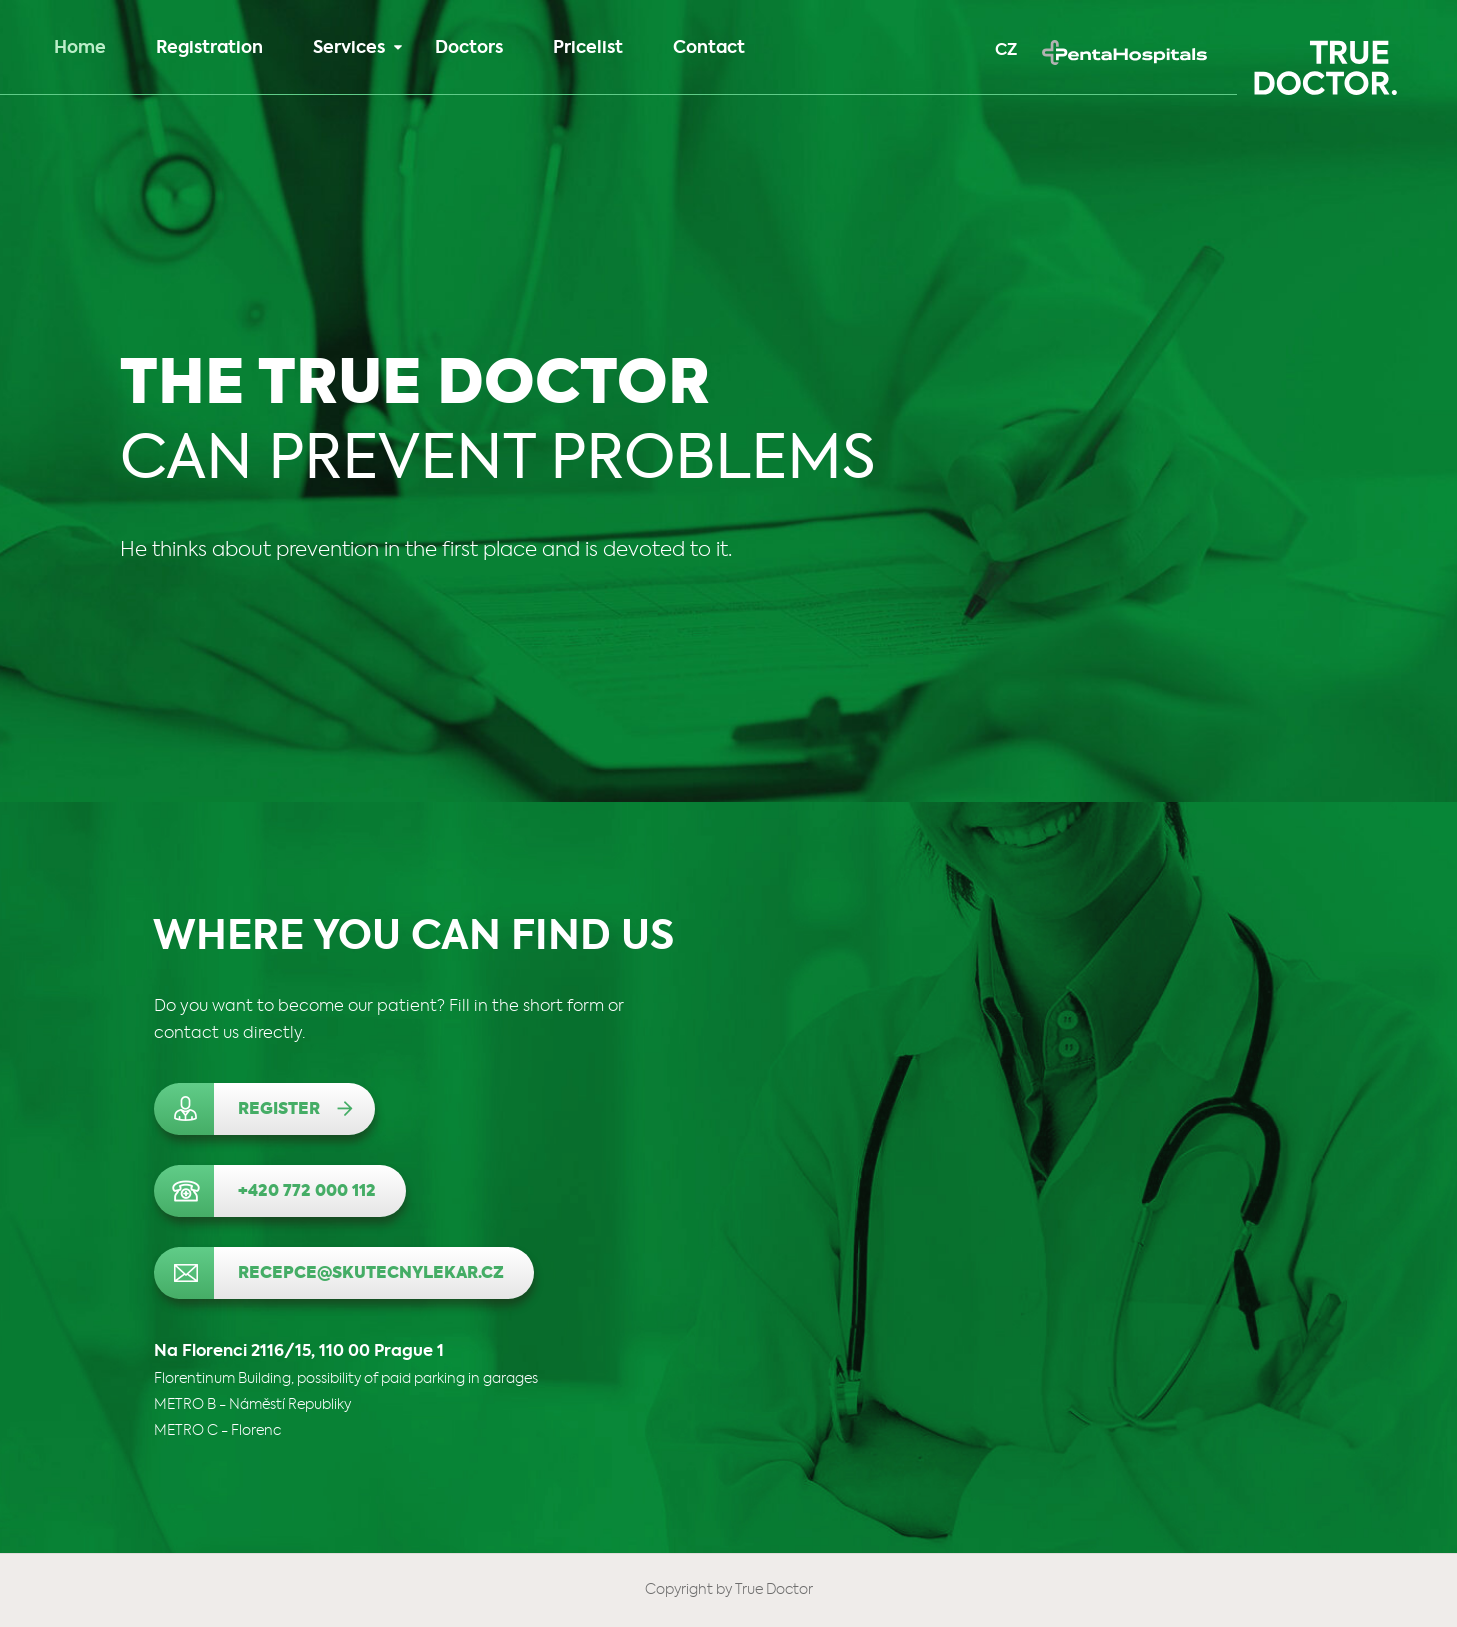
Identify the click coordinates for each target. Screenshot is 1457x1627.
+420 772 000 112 (307, 1192)
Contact (709, 48)
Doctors (469, 48)
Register (279, 1110)
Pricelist (588, 48)
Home (80, 48)
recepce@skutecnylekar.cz (371, 1274)
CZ (1006, 51)
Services (357, 48)
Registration (209, 48)
